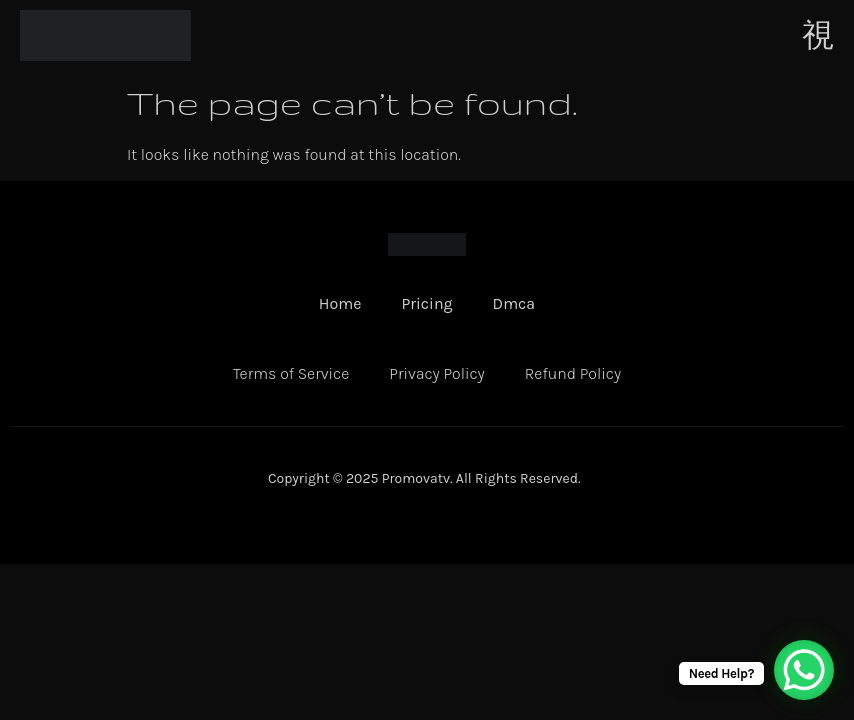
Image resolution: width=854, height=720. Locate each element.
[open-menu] (818, 35)
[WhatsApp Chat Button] (804, 670)
